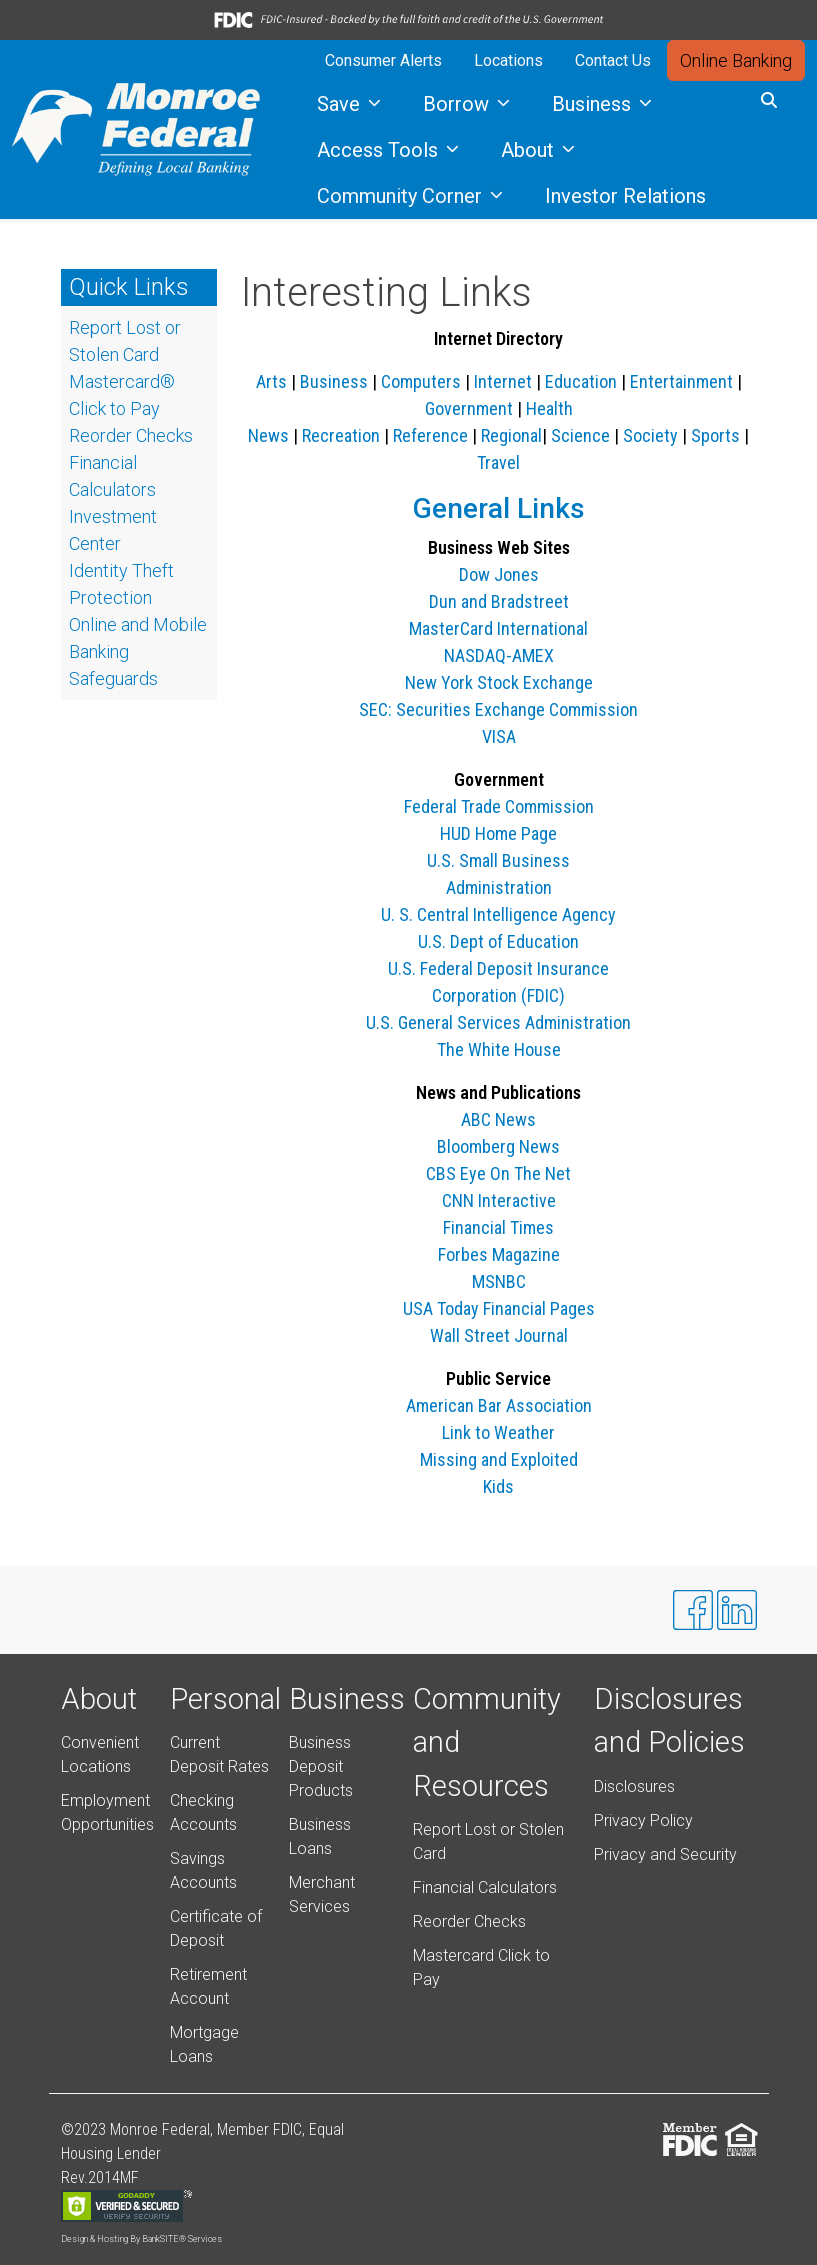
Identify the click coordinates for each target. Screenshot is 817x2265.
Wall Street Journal (499, 1335)
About (530, 150)
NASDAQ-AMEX (499, 655)
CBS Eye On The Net (498, 1173)
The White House (499, 1049)
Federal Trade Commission (499, 806)
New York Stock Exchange (499, 682)
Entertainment (681, 381)
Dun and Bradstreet (499, 601)
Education (581, 381)
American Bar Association (499, 1405)
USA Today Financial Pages (499, 1308)
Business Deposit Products (321, 1766)
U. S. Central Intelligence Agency (498, 914)
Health (549, 408)
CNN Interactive (499, 1200)
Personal (225, 1699)
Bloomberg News (498, 1146)
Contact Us (613, 60)
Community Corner (402, 196)
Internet (503, 381)
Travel (498, 462)
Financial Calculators (485, 1887)
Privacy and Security (665, 1854)
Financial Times (498, 1227)
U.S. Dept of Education (498, 941)
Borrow (458, 104)
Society (650, 435)
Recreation (341, 435)
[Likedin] (737, 1610)
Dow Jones (499, 574)
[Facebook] (693, 1610)
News (268, 435)
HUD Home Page (498, 833)
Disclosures (634, 1786)
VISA (499, 736)
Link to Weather (498, 1432)
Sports (715, 435)
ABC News (498, 1119)
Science (580, 435)
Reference (430, 435)
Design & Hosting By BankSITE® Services (141, 2239)
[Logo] (136, 129)
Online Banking (736, 60)
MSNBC (499, 1281)
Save (341, 104)
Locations (508, 60)
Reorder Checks (469, 1921)
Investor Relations (625, 196)
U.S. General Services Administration (498, 1022)
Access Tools (380, 150)
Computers (421, 381)
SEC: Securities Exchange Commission (498, 709)
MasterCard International (498, 628)
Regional (511, 435)
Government (469, 408)
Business (594, 104)
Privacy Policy (643, 1820)
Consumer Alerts (383, 60)
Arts (271, 381)
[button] (769, 101)
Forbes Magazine (499, 1254)
